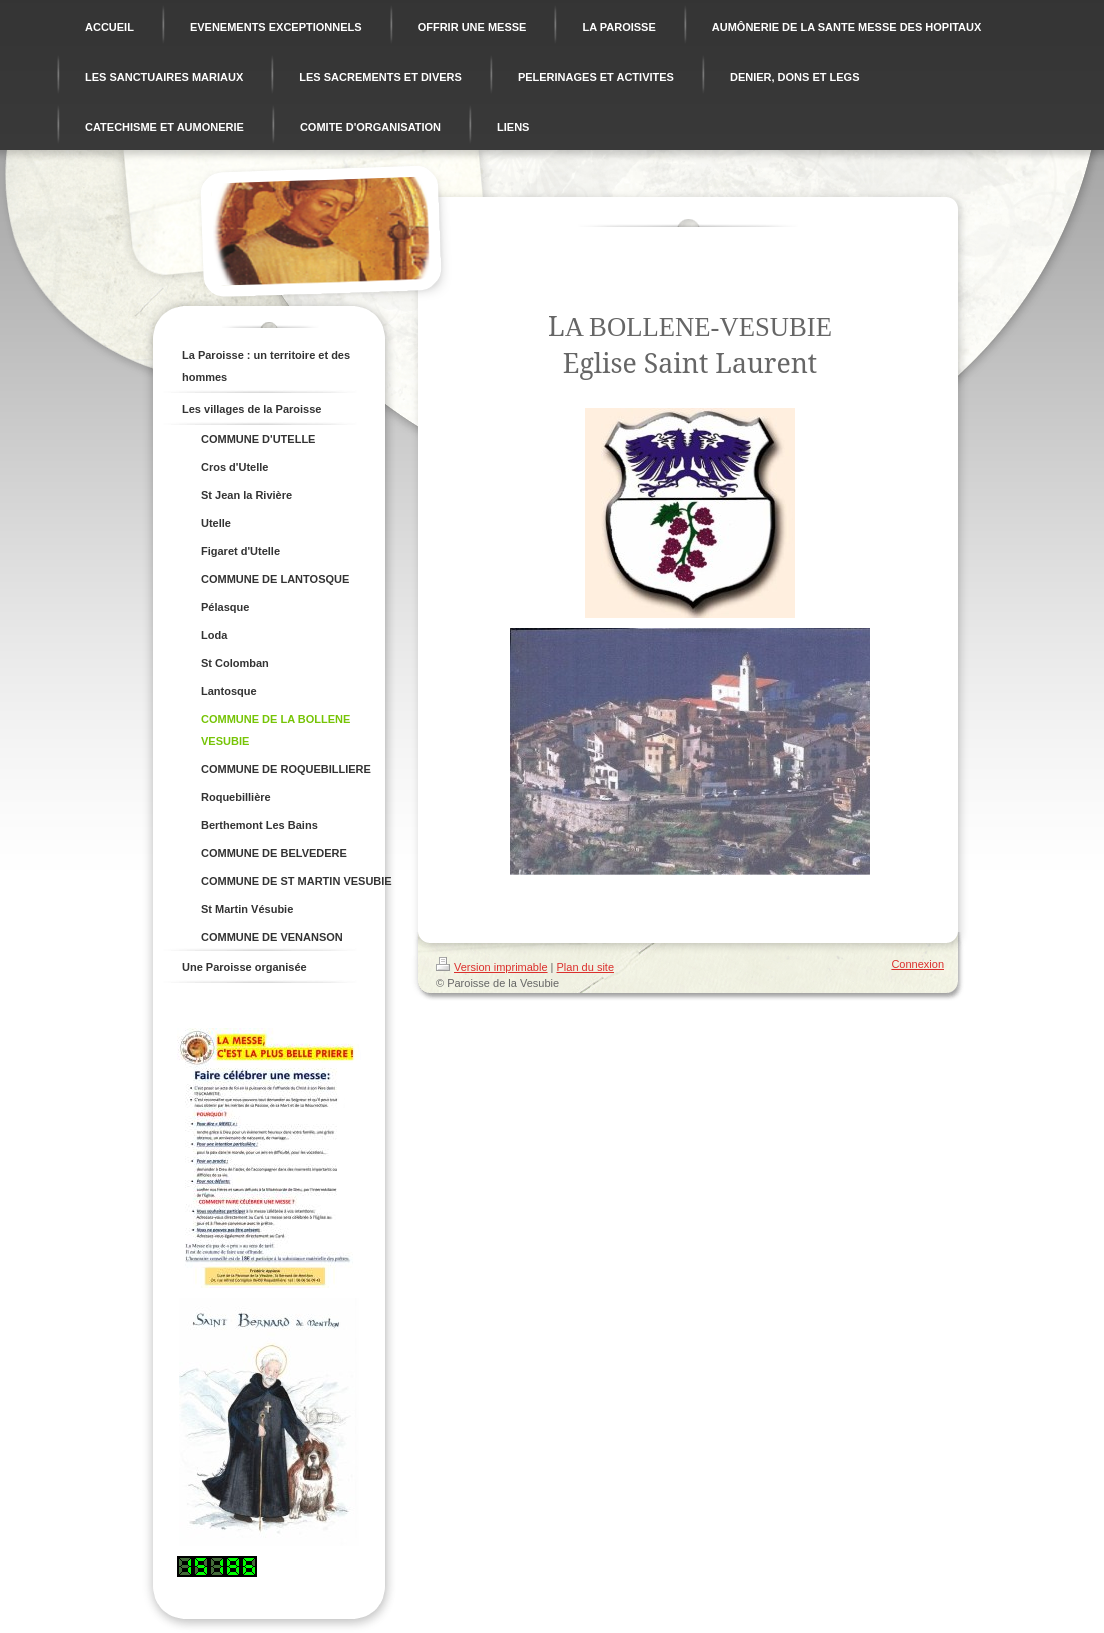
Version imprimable (492, 967)
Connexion (917, 964)
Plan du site (585, 967)
